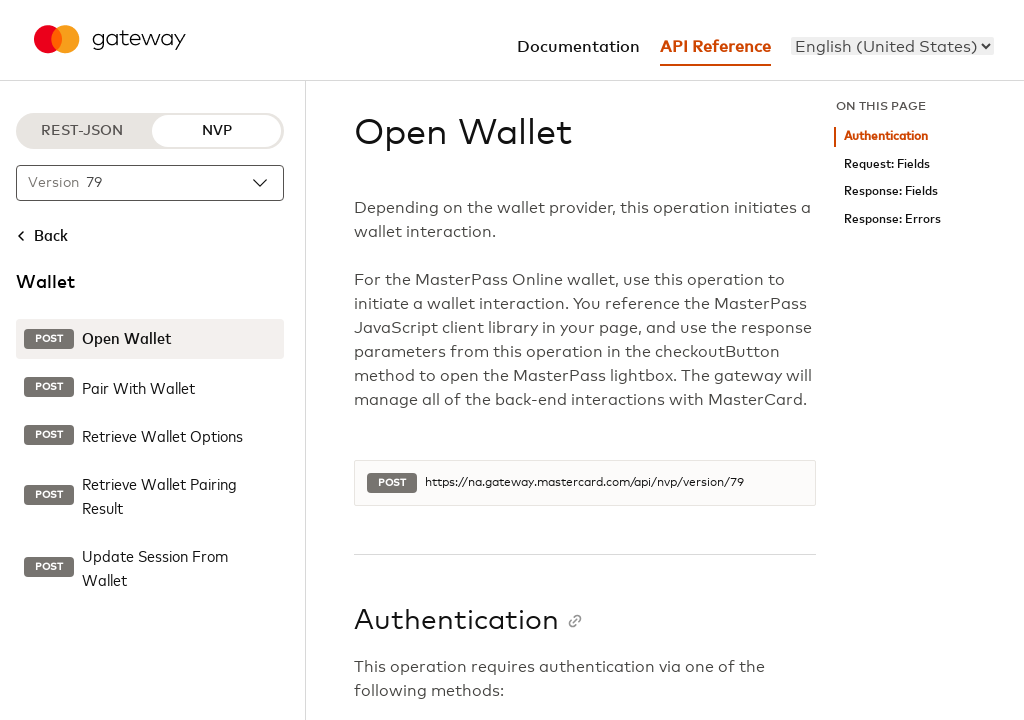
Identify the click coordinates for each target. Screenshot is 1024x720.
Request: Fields (887, 164)
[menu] (892, 46)
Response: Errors (892, 219)
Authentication (886, 136)
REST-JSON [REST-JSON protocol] (82, 131)
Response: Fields (891, 191)
